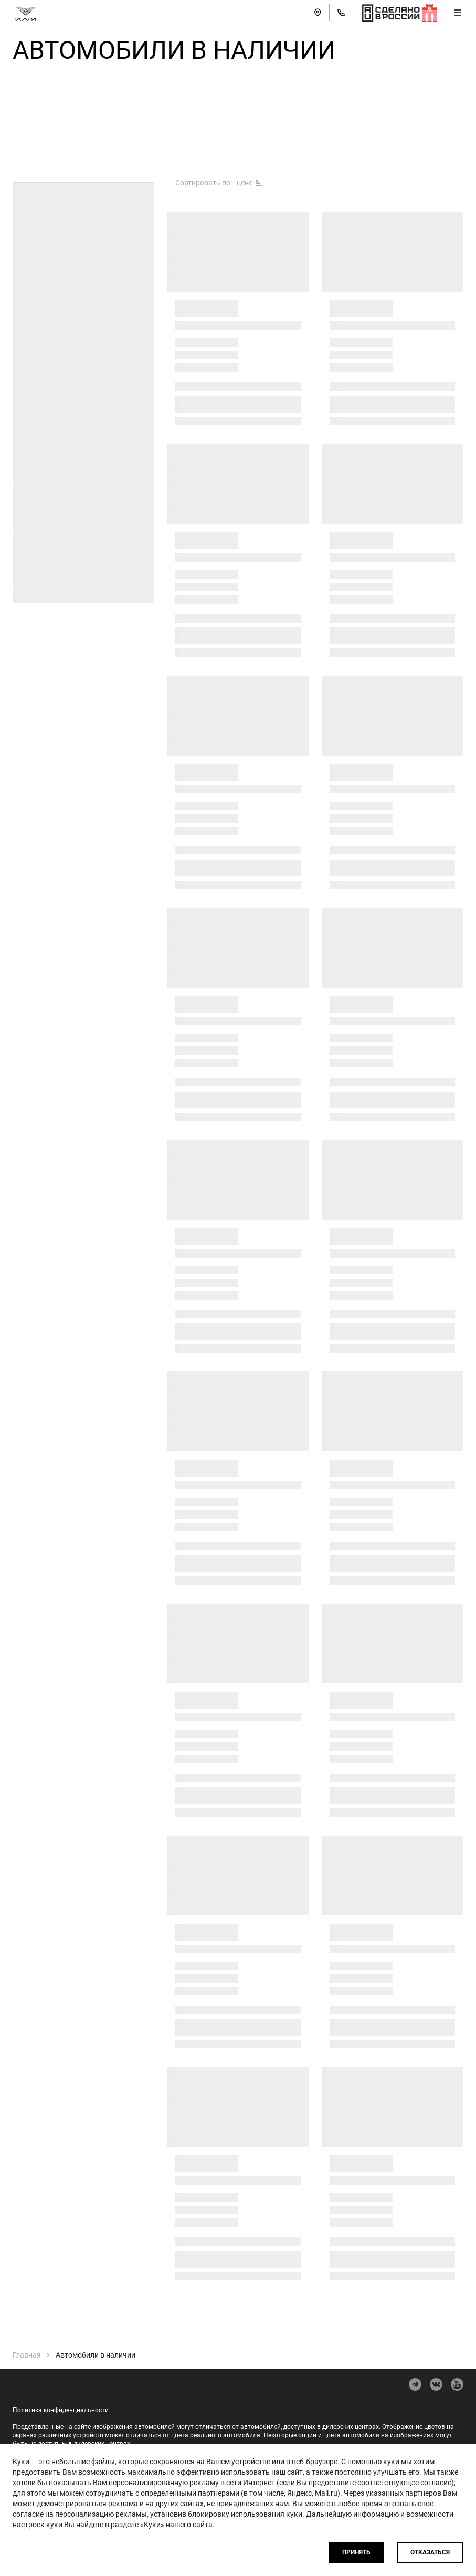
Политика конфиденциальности (61, 2410)
